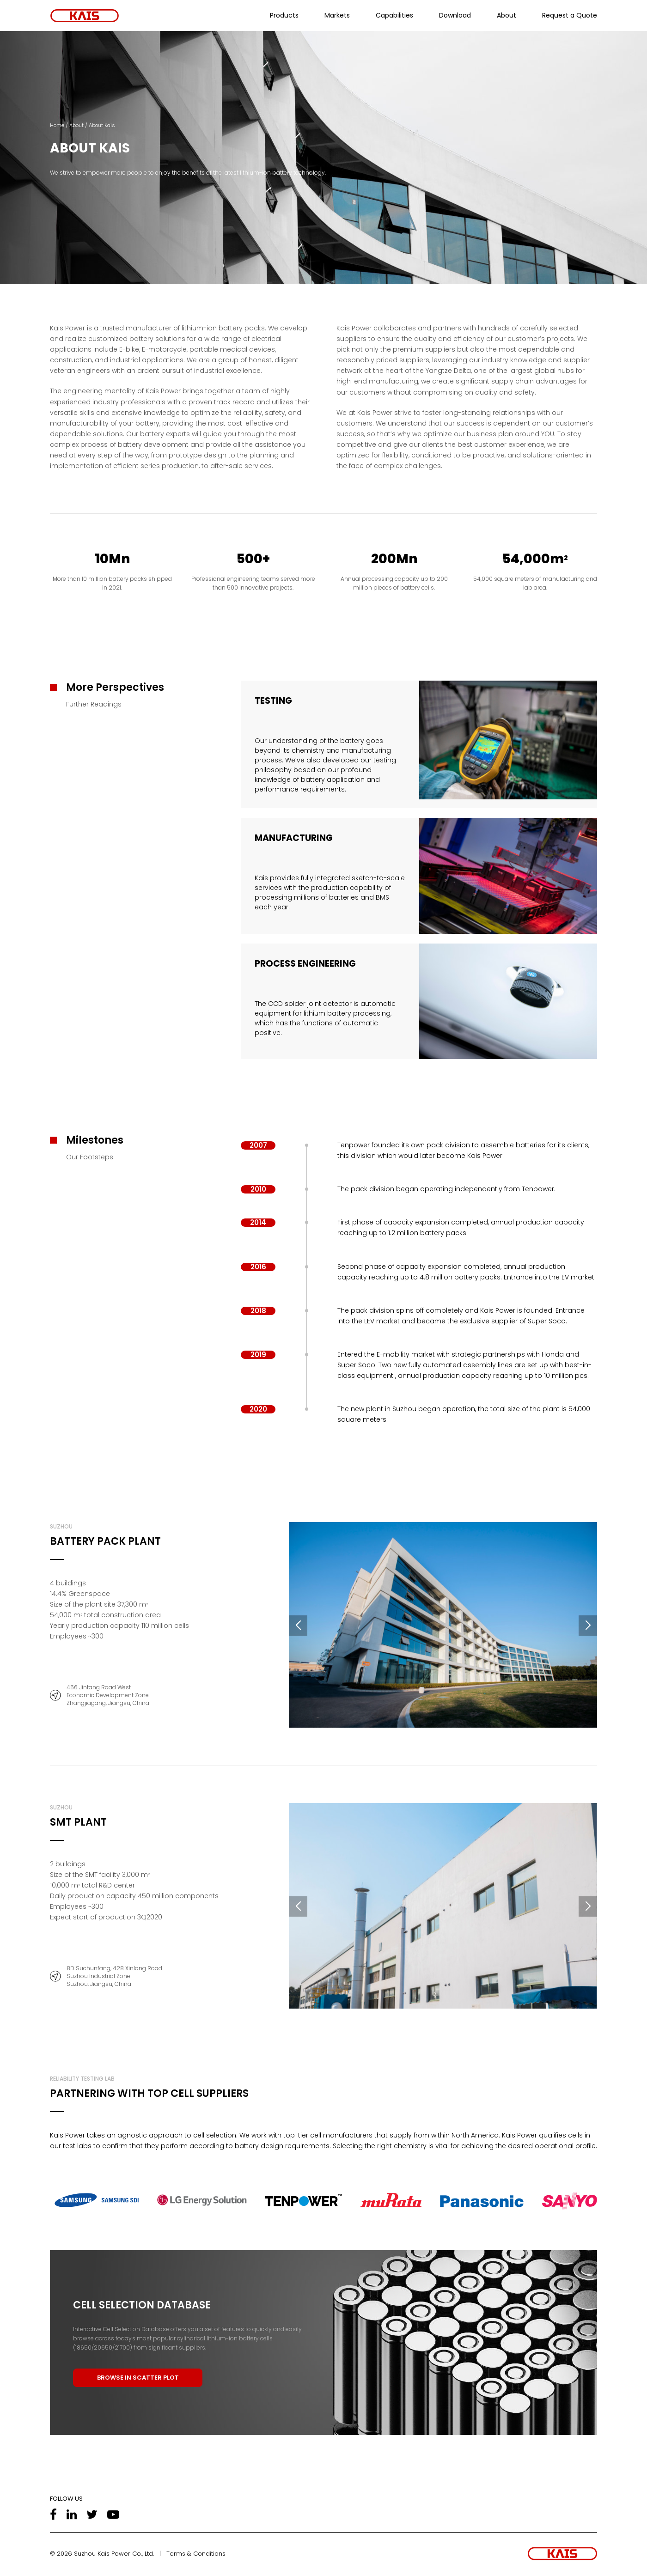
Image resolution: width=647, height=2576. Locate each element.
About (506, 15)
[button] (298, 1625)
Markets (337, 15)
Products (284, 15)
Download (455, 15)
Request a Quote (569, 15)
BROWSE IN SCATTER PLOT (138, 2377)
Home (57, 125)
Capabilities (394, 15)
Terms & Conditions (196, 2553)
